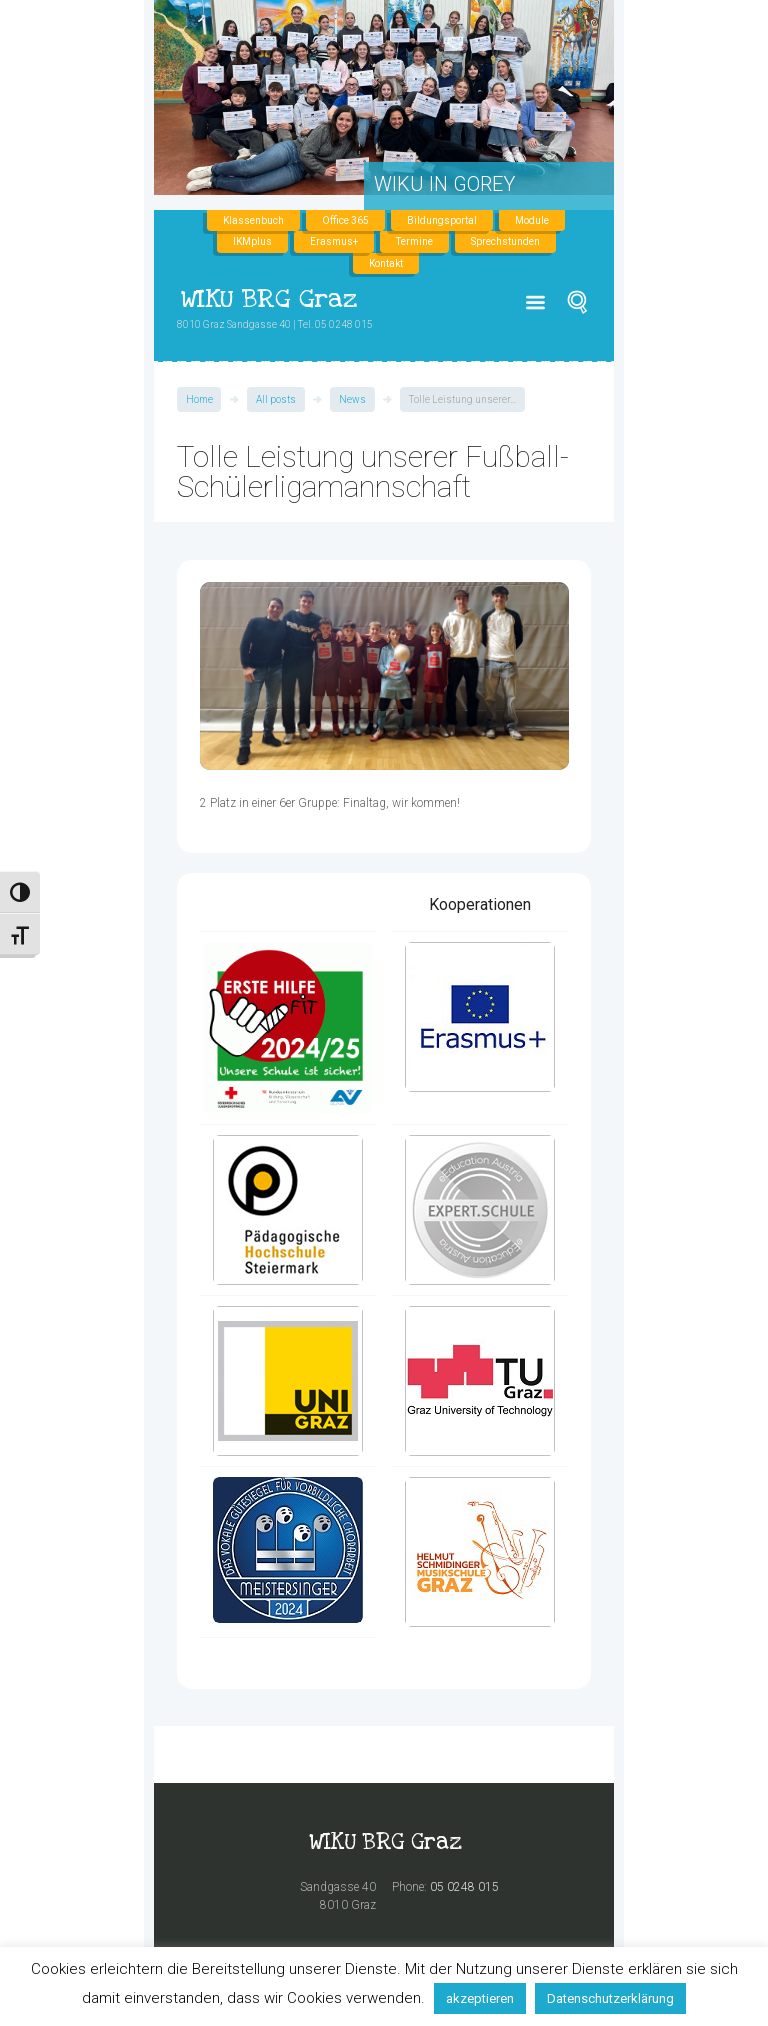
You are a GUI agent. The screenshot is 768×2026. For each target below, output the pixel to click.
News (352, 399)
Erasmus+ (334, 241)
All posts (276, 399)
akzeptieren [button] (480, 1998)
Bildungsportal (442, 220)
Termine (414, 241)
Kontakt (386, 263)
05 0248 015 (464, 1887)
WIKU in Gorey (444, 184)
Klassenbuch (253, 220)
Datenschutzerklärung (610, 1998)
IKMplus (252, 241)
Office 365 (345, 220)
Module (532, 220)
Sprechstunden (505, 241)
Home (199, 399)
